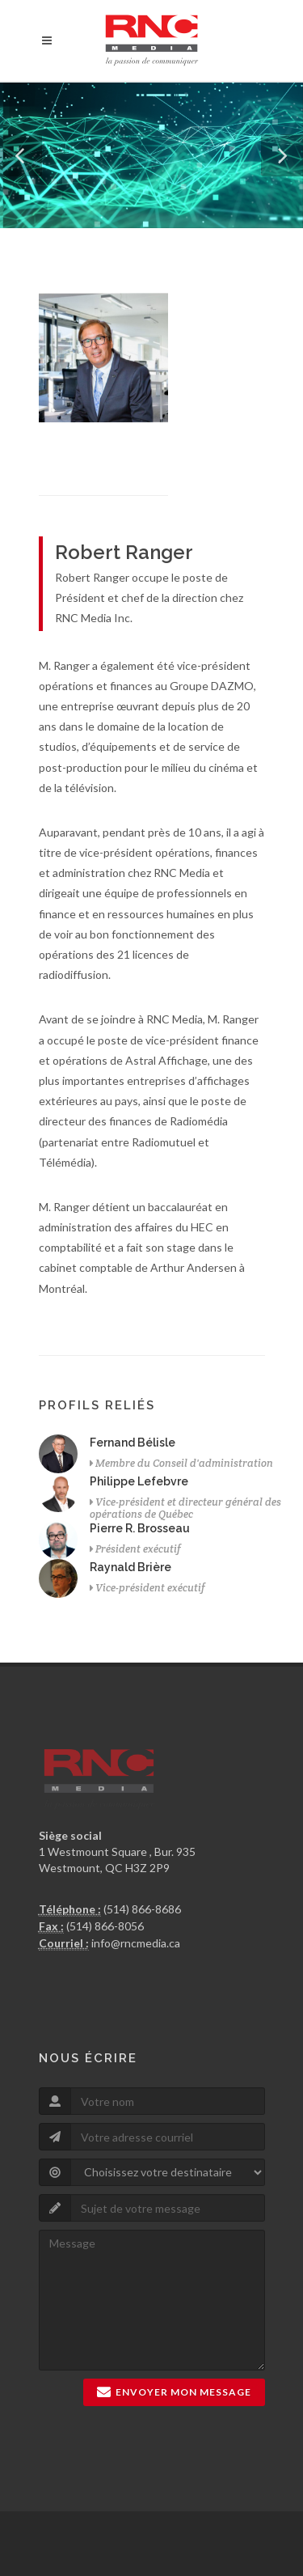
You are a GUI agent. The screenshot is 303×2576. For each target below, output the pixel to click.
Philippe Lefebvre (139, 1481)
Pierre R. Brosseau (140, 1528)
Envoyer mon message (174, 2392)
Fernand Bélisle (132, 1442)
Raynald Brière (130, 1567)
